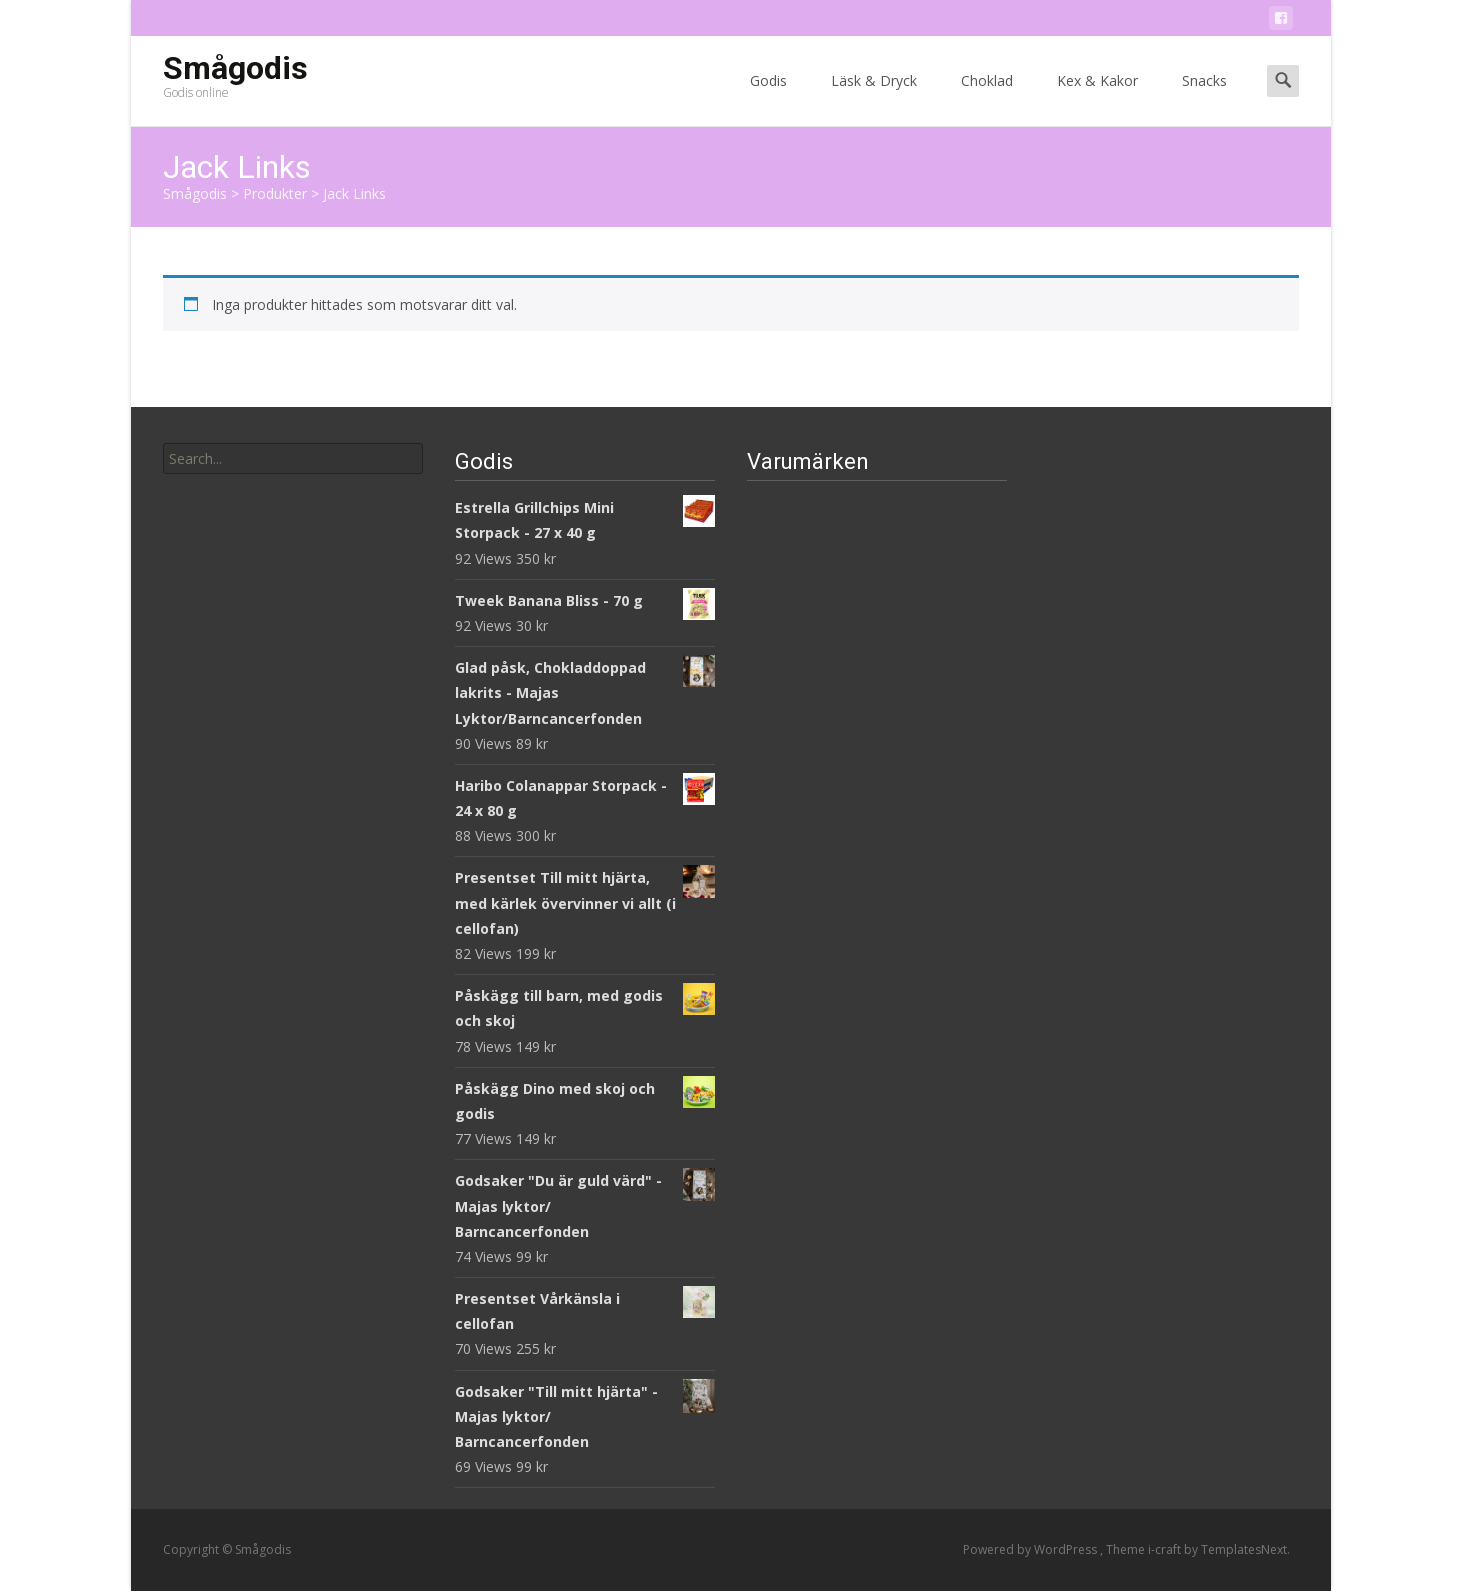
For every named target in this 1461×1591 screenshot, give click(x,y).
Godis (768, 98)
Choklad (987, 98)
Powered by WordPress (1031, 1549)
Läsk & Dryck (874, 98)
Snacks (1204, 98)
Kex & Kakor (1097, 98)
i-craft (1166, 1549)
